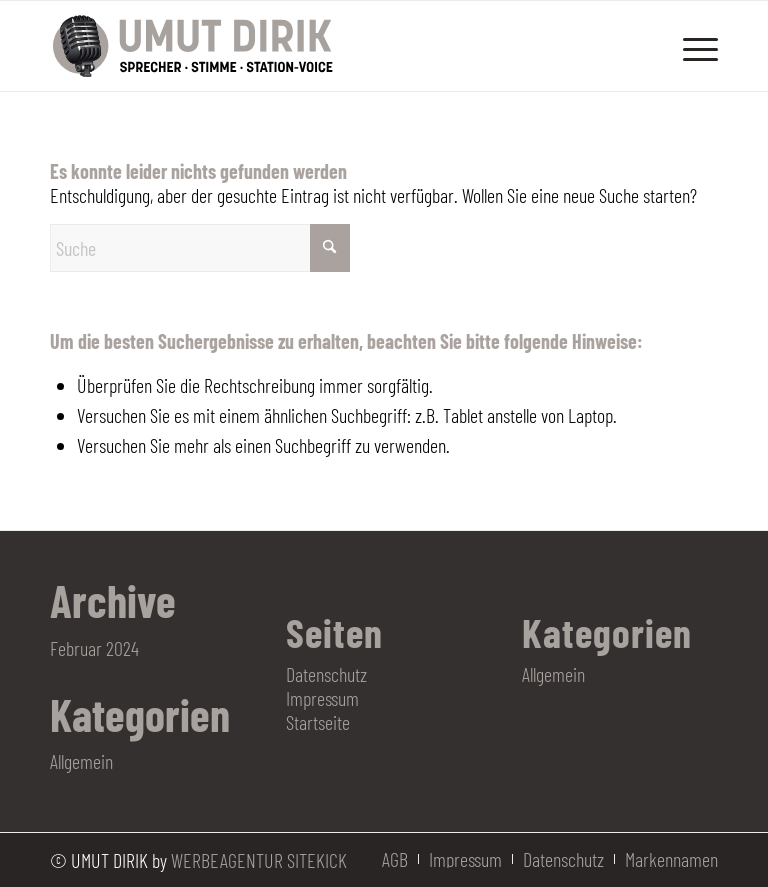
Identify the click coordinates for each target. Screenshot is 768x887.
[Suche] (200, 248)
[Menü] (690, 46)
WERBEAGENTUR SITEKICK (259, 860)
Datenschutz (326, 674)
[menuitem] (690, 46)
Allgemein (81, 761)
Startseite (318, 722)
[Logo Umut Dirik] (194, 46)
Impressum (322, 698)
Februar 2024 (94, 648)
